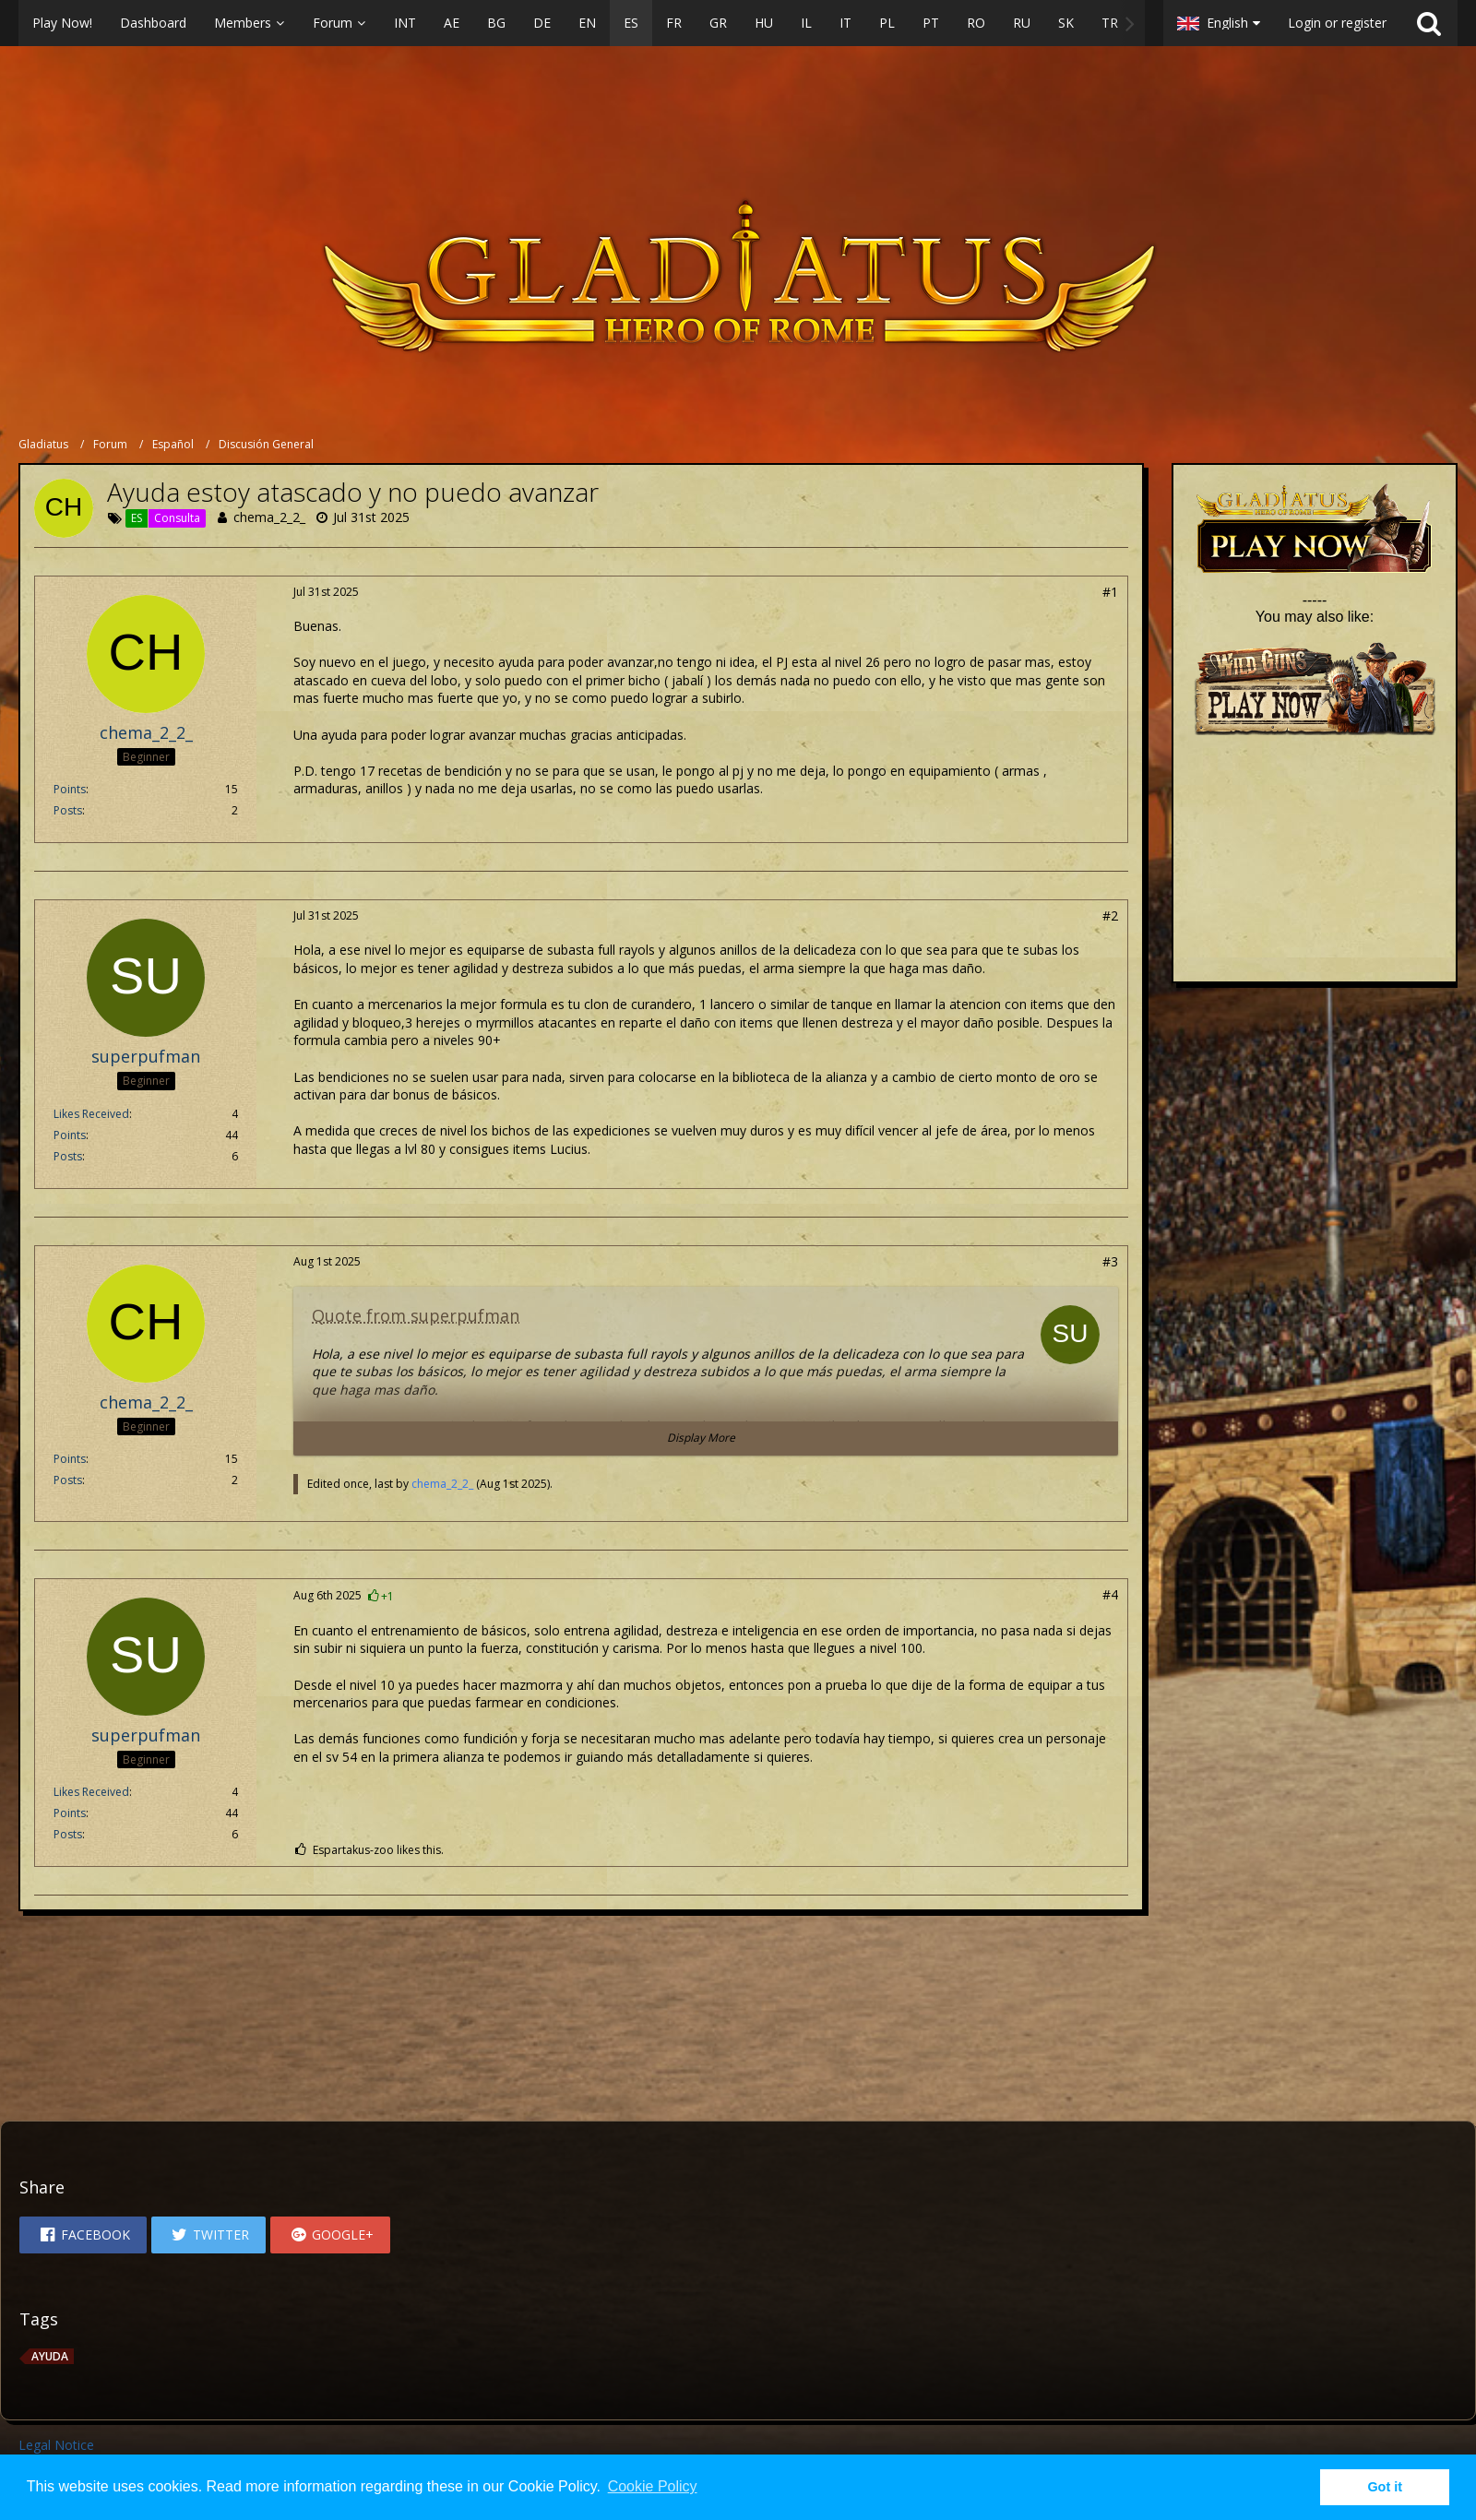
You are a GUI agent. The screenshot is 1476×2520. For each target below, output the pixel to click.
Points (70, 789)
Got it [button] (1384, 2486)
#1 (1110, 591)
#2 (1110, 915)
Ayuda (49, 2356)
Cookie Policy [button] (652, 2486)
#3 (1110, 1261)
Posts (68, 810)
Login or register (1337, 22)
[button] (581, 23)
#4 (1110, 1594)
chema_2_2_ (269, 517)
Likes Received (91, 1114)
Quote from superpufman (415, 1315)
